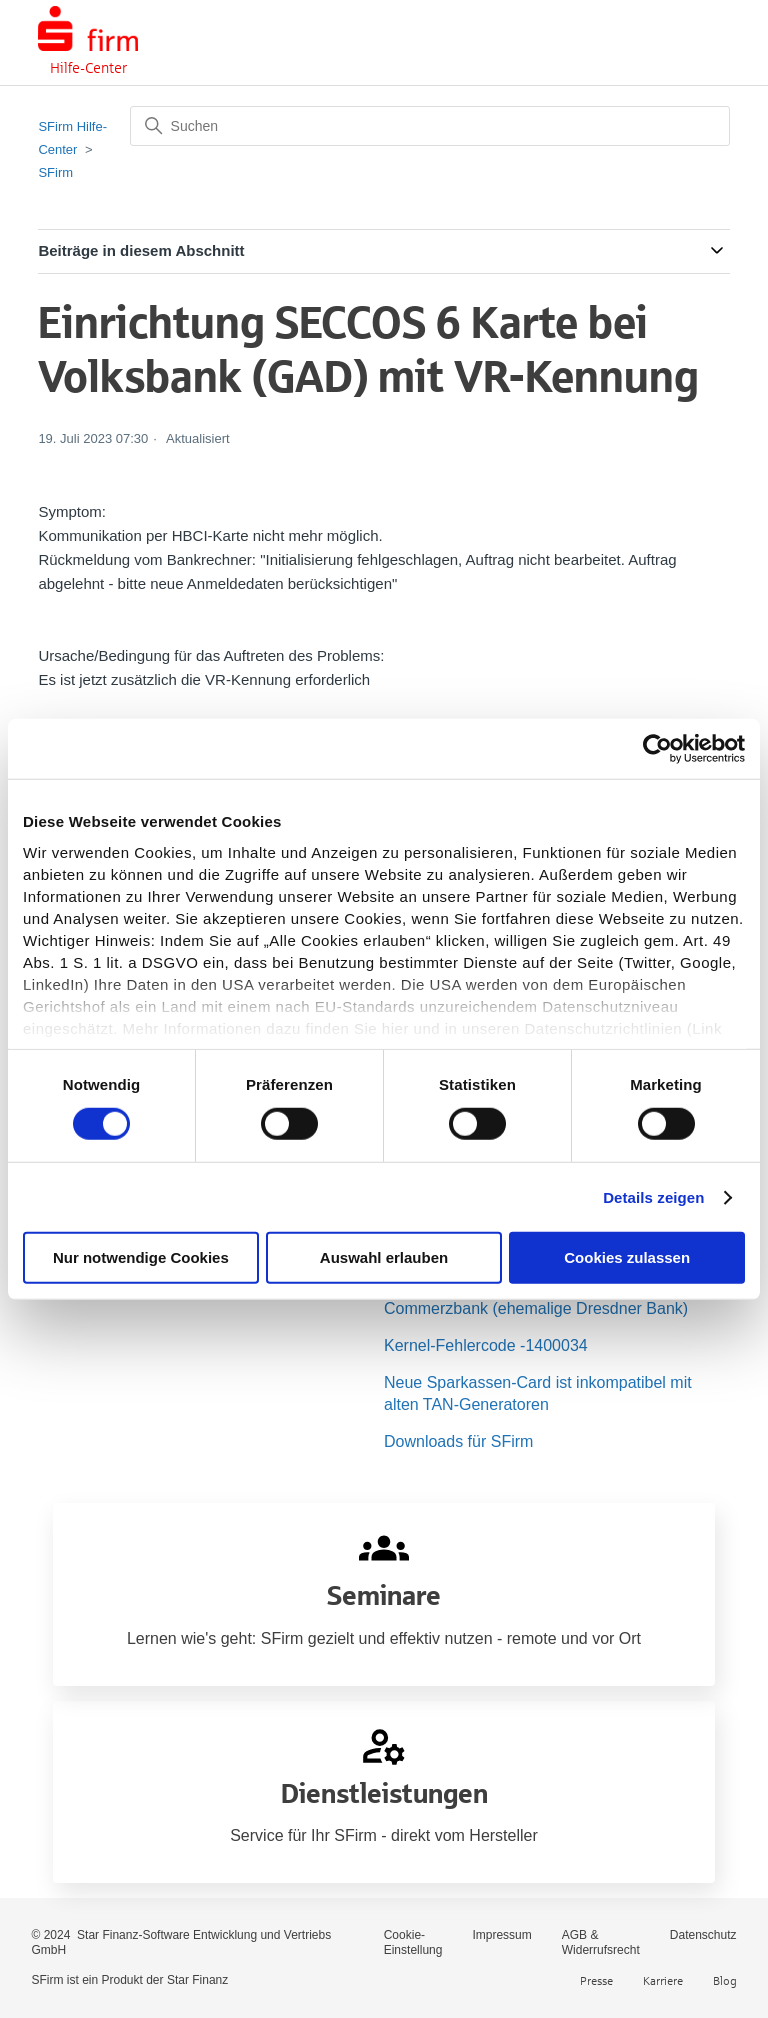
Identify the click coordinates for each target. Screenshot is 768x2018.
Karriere (663, 1980)
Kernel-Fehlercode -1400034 (486, 1345)
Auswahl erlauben (384, 1257)
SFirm (55, 172)
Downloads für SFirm (458, 1441)
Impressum (501, 1935)
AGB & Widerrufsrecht (601, 1942)
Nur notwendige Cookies (141, 1257)
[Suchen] (430, 126)
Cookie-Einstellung (413, 1942)
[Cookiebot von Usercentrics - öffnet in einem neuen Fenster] (657, 749)
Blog (725, 1980)
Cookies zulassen (627, 1257)
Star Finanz (197, 1980)
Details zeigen (653, 1197)
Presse (596, 1980)
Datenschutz (703, 1935)
